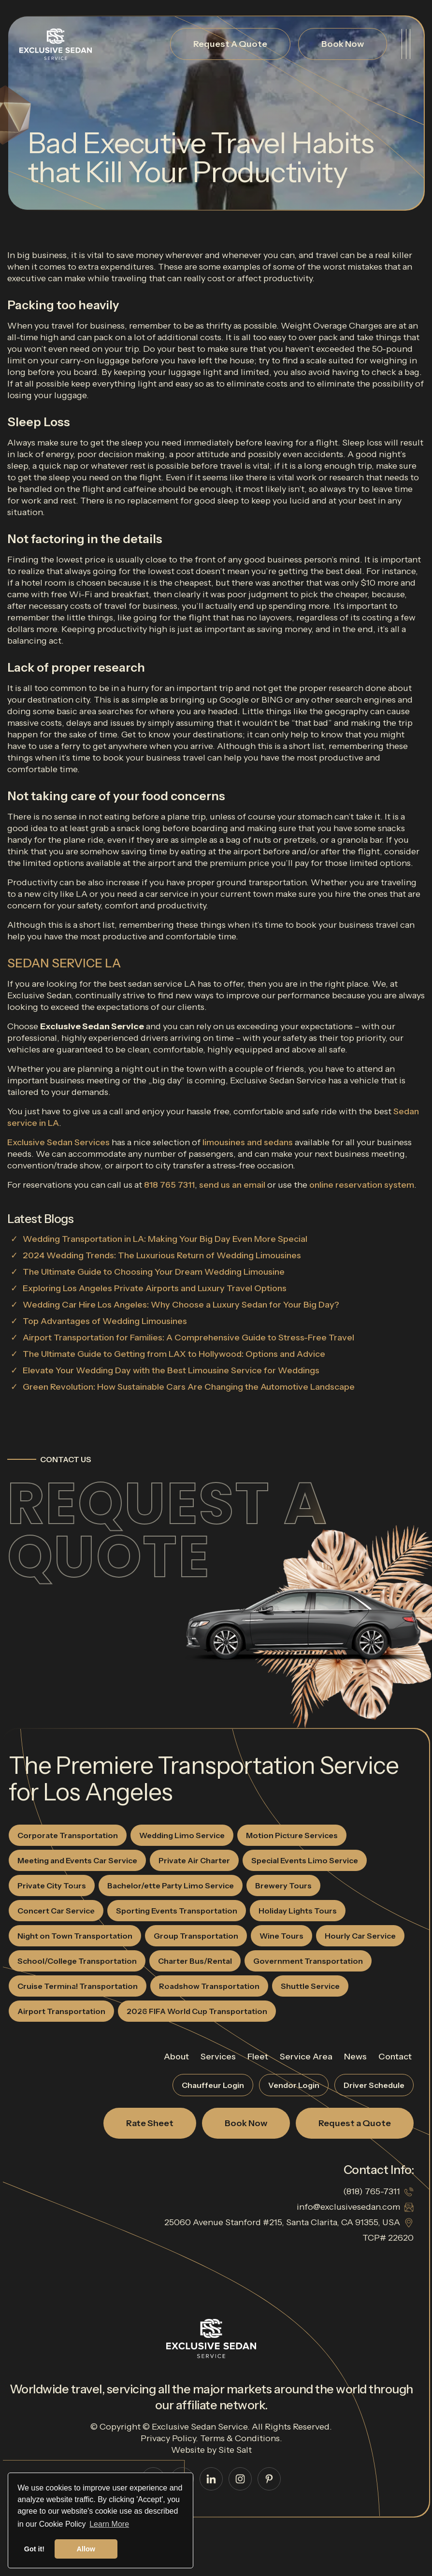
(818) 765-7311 (371, 2191)
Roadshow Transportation (209, 1986)
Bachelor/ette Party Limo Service (170, 1885)
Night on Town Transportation (74, 1936)
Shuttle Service (310, 1986)
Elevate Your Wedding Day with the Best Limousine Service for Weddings (171, 1370)
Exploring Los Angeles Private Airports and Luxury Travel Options (155, 1288)
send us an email (232, 1185)
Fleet (257, 2056)
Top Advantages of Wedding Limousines (105, 1321)
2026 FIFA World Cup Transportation (197, 2011)
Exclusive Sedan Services (58, 1142)
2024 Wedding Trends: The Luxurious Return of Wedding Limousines (162, 1255)
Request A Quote (230, 44)
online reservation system (361, 1185)
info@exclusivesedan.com (348, 2207)
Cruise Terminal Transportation (77, 1986)
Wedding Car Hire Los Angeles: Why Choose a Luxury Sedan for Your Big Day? (181, 1304)
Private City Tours (51, 1885)
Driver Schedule (374, 2085)
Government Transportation (308, 1961)
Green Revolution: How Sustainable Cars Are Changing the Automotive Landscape (189, 1387)
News (355, 2056)
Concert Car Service (56, 1910)
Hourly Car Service (360, 1936)
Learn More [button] (109, 2524)
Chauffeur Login (213, 2085)
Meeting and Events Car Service (77, 1860)
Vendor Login (293, 2085)
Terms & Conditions (240, 2438)
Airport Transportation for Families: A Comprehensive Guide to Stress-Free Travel (188, 1337)
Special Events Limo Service (304, 1860)
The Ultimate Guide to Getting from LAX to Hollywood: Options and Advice (174, 1354)
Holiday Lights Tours (298, 1910)
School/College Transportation (77, 1961)
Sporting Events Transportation (176, 1910)
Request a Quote (167, 1530)
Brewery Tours (283, 1885)
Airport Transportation (61, 2011)
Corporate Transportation (67, 1835)
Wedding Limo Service (182, 1835)
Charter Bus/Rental (195, 1961)
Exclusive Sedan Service (199, 2426)
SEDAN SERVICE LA (64, 963)
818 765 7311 (169, 1185)
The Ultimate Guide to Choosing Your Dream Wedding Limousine (154, 1271)
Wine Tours (281, 1936)
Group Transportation (196, 1936)
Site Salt (235, 2450)
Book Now (342, 44)
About (176, 2056)
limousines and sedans (247, 1142)
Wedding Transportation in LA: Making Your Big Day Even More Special (165, 1239)
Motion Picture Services (292, 1835)
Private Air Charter (194, 1860)
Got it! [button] (34, 2549)
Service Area (306, 2056)
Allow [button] (86, 2549)
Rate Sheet (149, 2123)
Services (218, 2056)
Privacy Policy (168, 2438)
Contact (395, 2056)
